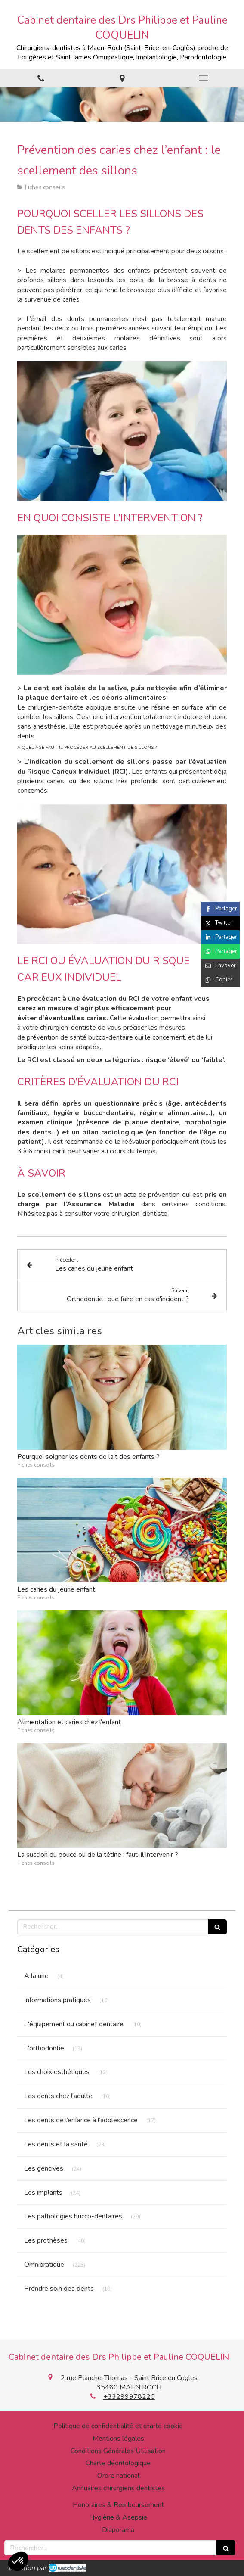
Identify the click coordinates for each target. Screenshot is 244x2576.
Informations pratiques (57, 2000)
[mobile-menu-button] (203, 78)
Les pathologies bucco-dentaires (73, 2216)
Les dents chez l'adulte (58, 2096)
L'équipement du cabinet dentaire (74, 2024)
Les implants (43, 2192)
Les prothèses (46, 2240)
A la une (36, 1976)
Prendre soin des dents (59, 2288)
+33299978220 (129, 2397)
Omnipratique (44, 2264)
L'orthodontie (44, 2048)
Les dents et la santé (56, 2144)
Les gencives (43, 2168)
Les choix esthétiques (57, 2072)
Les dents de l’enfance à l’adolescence (81, 2120)
